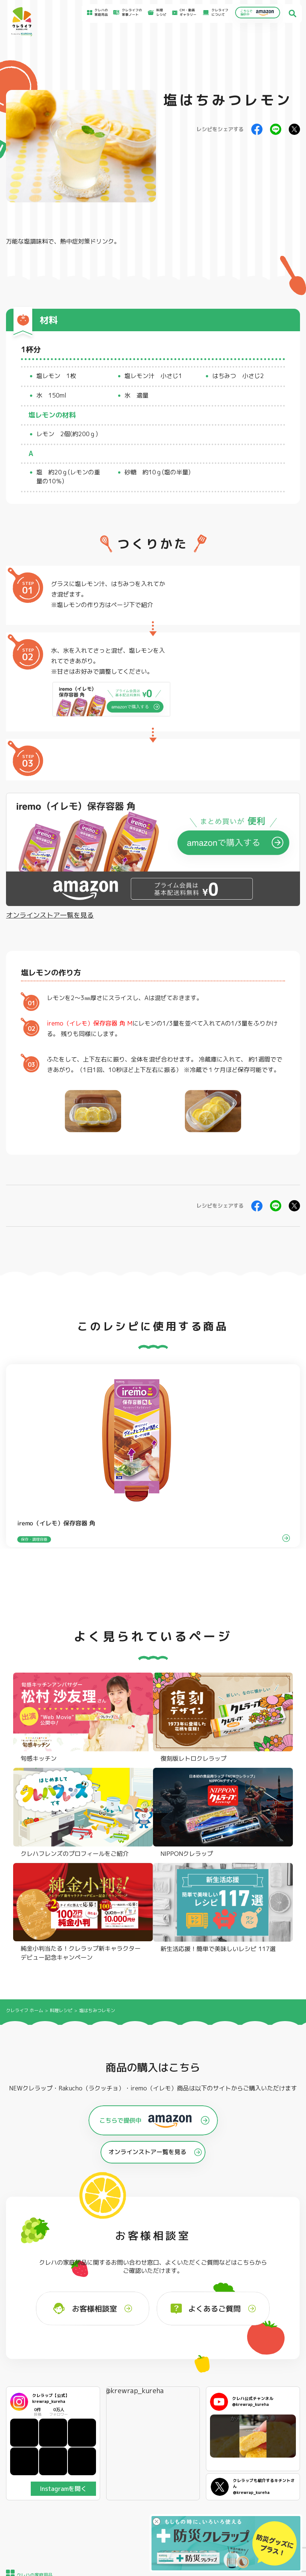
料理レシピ (61, 1748)
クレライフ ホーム (24, 1748)
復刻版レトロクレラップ (38, 2366)
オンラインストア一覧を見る (50, 915)
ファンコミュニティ (191, 2453)
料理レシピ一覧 (105, 2440)
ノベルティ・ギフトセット (279, 2377)
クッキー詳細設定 (268, 2472)
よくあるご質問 (188, 2424)
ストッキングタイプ (215, 2349)
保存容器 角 (149, 2375)
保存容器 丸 (149, 2383)
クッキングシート (93, 2361)
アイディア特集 (37, 2433)
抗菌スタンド (210, 2366)
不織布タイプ (210, 2357)
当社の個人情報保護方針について (279, 2450)
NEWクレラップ (32, 2349)
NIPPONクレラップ (35, 2375)
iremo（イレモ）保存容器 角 (86, 1023)
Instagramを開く (63, 2227)
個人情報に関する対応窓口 (274, 2457)
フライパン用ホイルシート (98, 2350)
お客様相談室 (186, 2432)
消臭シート (208, 2375)
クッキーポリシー (268, 2464)
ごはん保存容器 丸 (154, 2366)
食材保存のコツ (37, 2424)
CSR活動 (182, 2446)
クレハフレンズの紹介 (277, 2388)
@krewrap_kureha (134, 2128)
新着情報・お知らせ (191, 2439)
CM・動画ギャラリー (185, 12)
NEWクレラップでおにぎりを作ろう (116, 2450)
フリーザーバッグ (153, 2349)
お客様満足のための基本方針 (276, 2426)
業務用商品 (269, 2367)
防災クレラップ (32, 2357)
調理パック (88, 2369)
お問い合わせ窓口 (189, 2460)
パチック (267, 2349)
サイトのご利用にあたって (274, 2433)
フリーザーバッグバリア (158, 2357)
